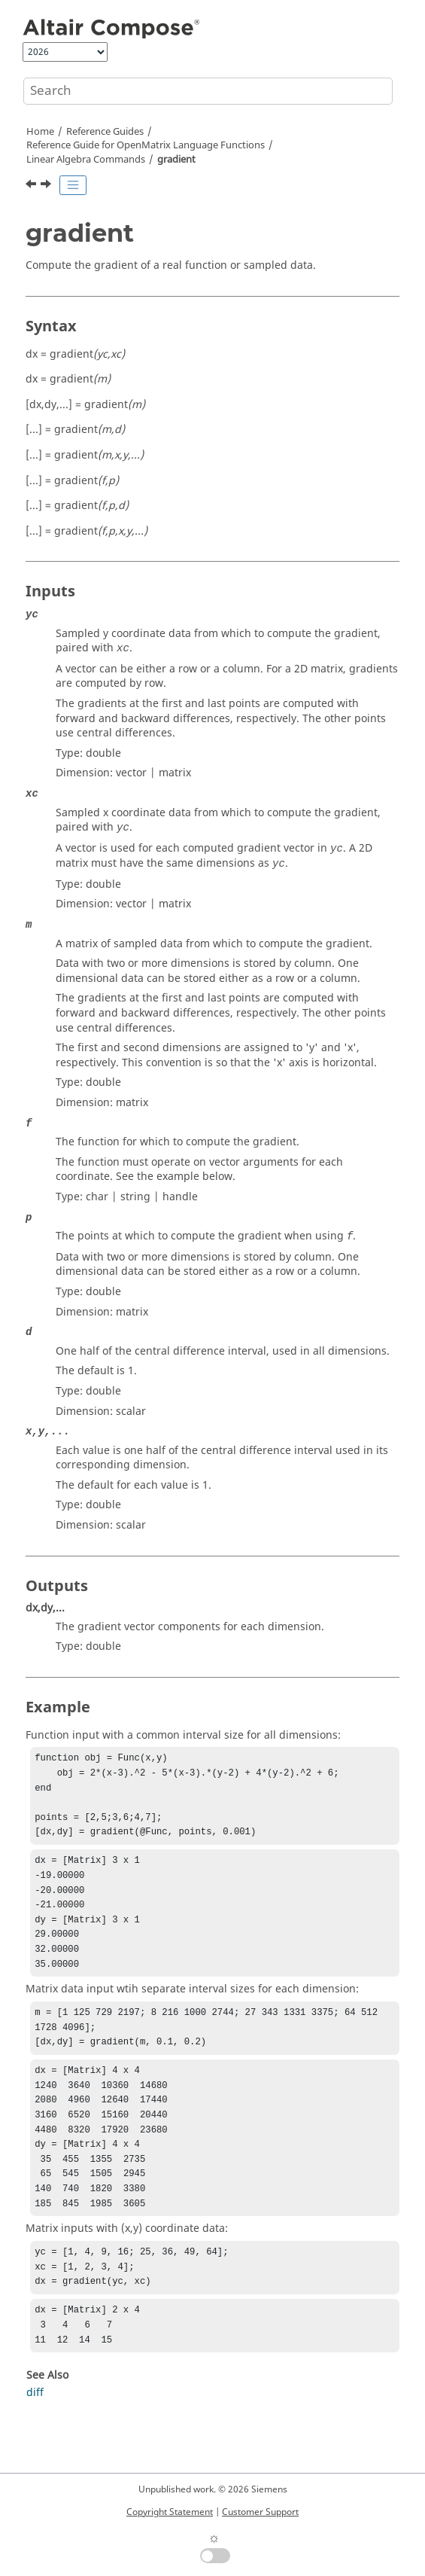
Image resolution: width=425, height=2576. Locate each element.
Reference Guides (105, 132)
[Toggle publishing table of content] (73, 185)
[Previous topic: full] (32, 186)
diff (35, 2442)
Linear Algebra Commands (85, 159)
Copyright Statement (169, 2512)
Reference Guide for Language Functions (145, 145)
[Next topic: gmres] (47, 186)
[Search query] (208, 91)
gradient (176, 159)
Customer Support (260, 2512)
